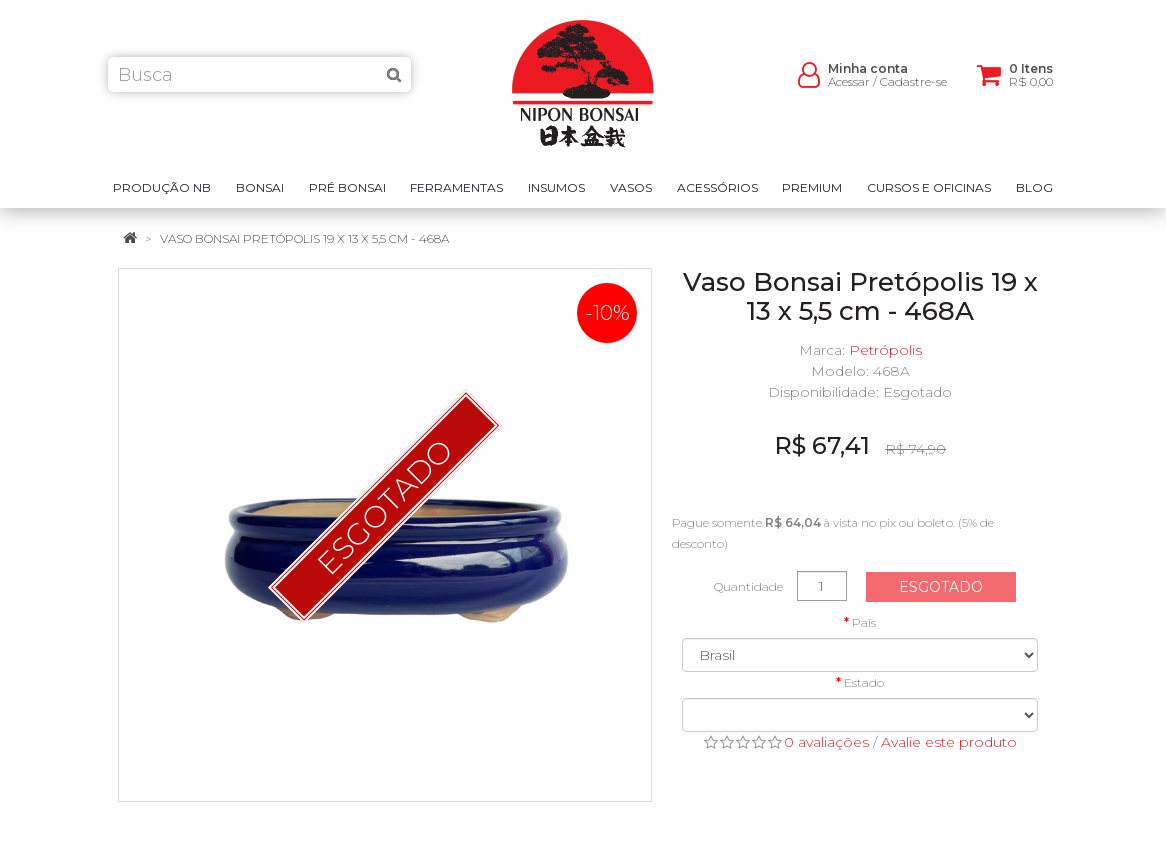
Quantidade (748, 586)
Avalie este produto (949, 742)
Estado (864, 682)
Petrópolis (885, 350)
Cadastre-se (913, 90)
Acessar (849, 90)
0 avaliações (826, 742)
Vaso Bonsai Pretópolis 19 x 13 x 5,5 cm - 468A (304, 238)
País (864, 622)
